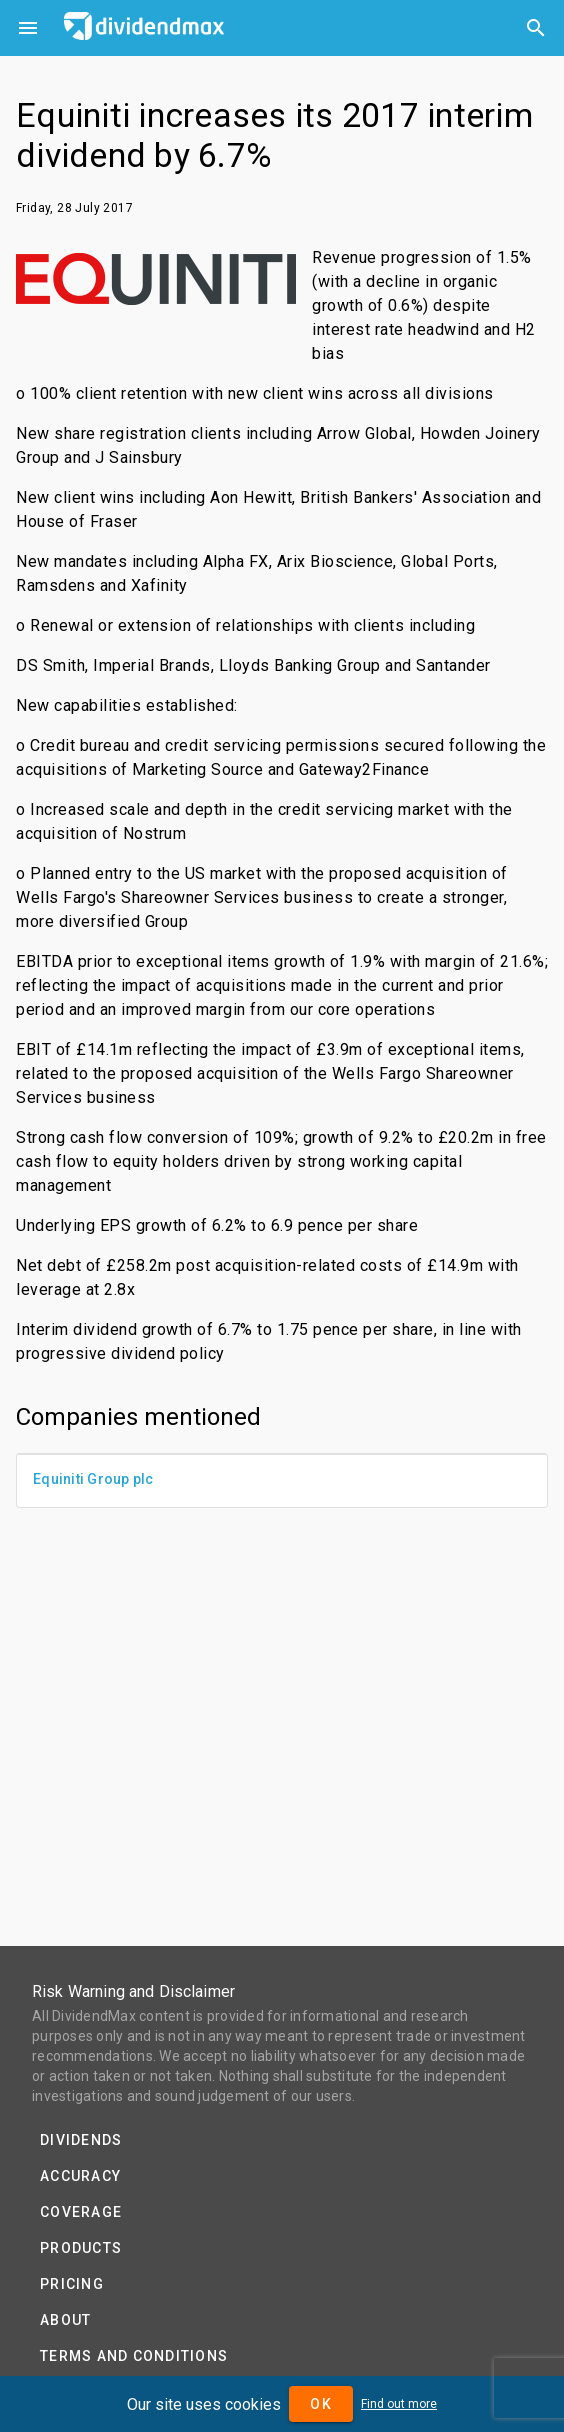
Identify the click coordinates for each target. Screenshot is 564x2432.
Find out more (399, 2404)
